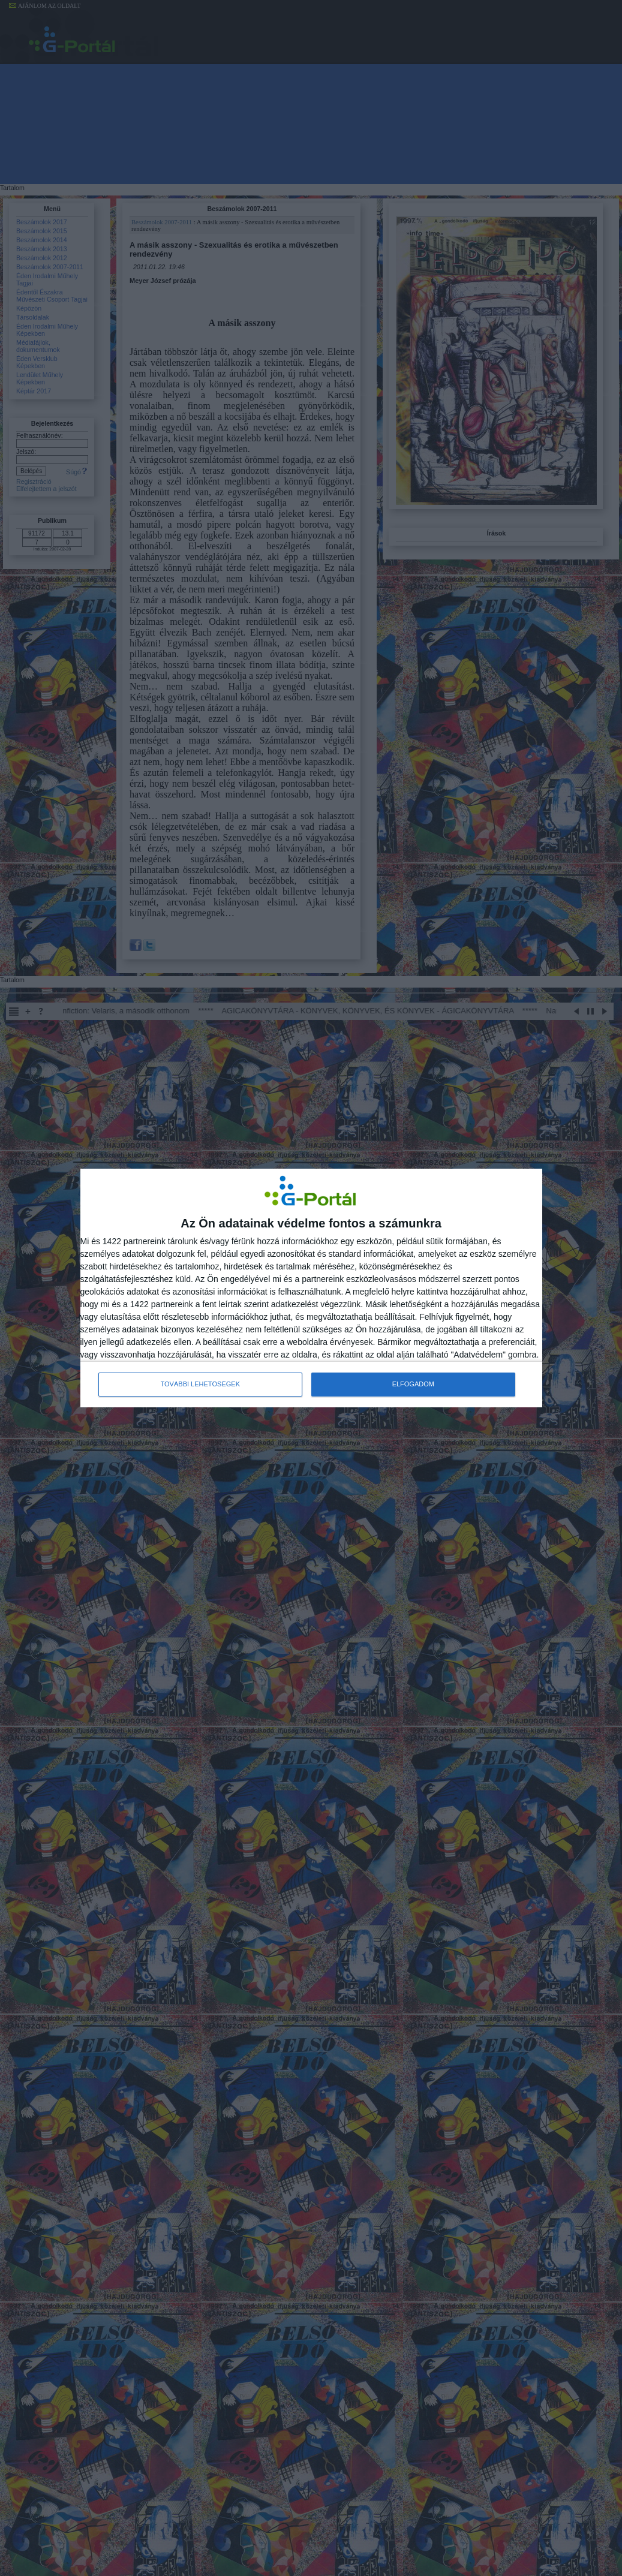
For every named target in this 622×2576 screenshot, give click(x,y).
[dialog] (311, 1288)
